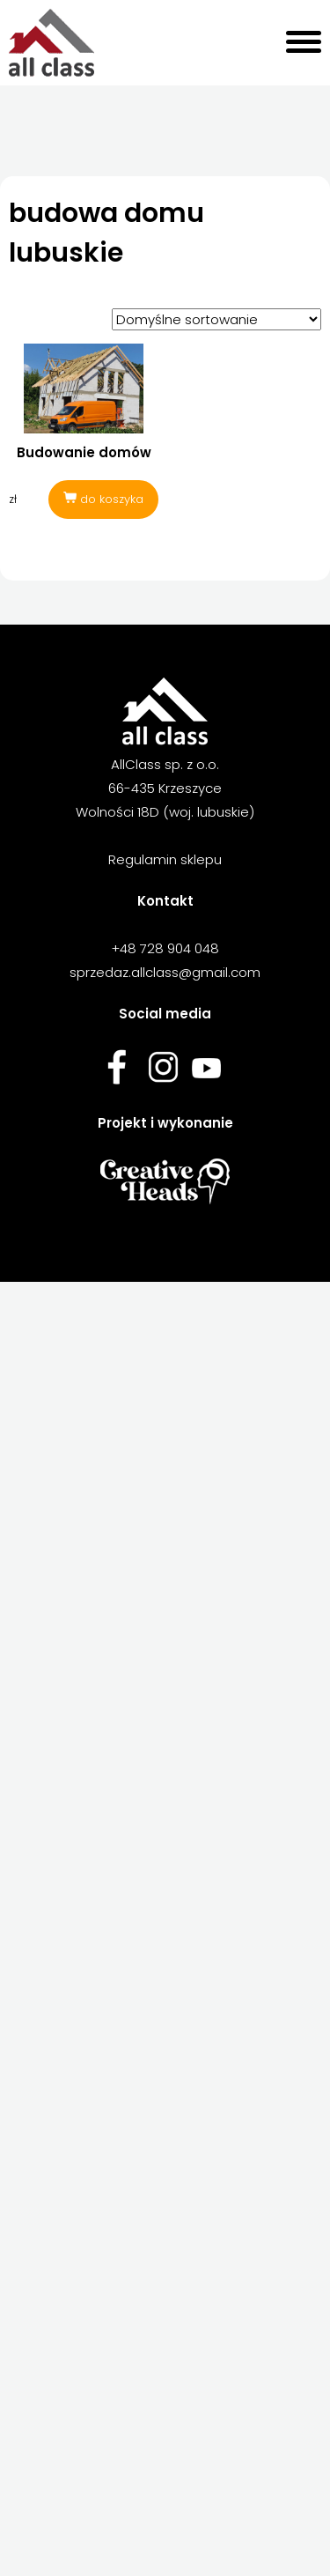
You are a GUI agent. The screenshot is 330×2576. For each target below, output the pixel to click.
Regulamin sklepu (165, 859)
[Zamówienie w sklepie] (216, 319)
